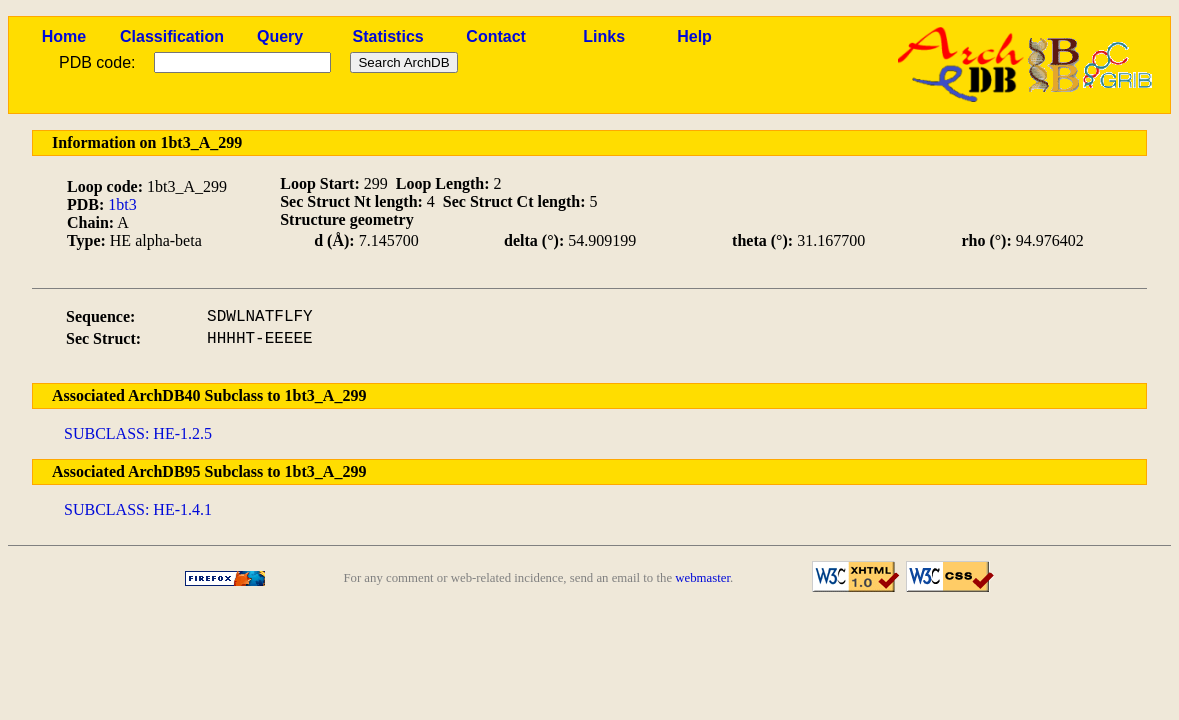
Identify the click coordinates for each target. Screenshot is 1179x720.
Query (280, 36)
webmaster (702, 578)
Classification (172, 36)
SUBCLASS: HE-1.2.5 (138, 433)
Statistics (388, 36)
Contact (496, 36)
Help (694, 36)
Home (64, 36)
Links (604, 36)
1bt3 (122, 204)
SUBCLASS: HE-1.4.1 (138, 509)
